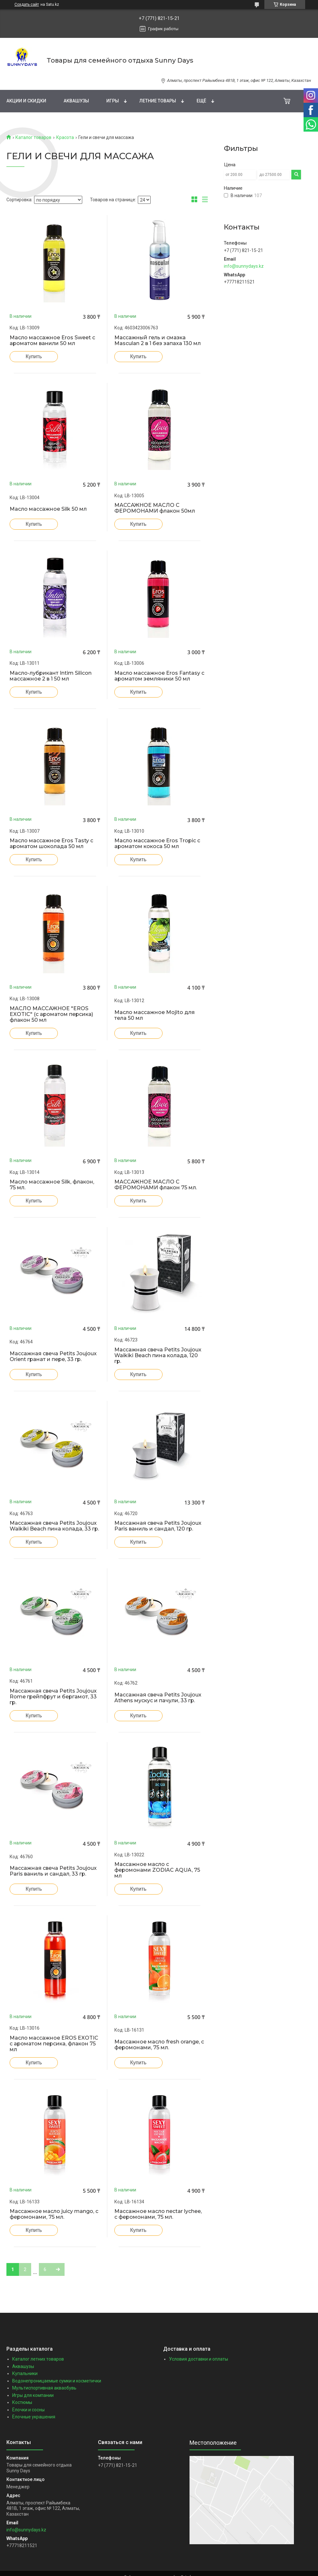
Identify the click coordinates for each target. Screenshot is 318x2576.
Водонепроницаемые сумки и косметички (56, 2380)
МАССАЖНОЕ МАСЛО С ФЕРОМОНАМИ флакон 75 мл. (155, 1185)
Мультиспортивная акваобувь (44, 2387)
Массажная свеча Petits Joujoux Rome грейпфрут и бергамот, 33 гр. (53, 1696)
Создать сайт (26, 4)
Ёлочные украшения (33, 2416)
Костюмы (22, 2402)
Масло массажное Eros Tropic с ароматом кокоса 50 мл (157, 843)
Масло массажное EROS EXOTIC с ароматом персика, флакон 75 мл (54, 2043)
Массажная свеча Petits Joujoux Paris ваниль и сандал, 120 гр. (157, 1526)
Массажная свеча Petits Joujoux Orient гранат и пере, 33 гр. (53, 1356)
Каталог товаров (33, 137)
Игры (112, 100)
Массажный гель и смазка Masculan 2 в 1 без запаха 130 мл (157, 340)
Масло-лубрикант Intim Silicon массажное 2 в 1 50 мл (51, 676)
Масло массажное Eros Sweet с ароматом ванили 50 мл (52, 340)
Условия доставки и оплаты (198, 2359)
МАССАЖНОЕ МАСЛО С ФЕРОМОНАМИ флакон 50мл (154, 508)
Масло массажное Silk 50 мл (48, 509)
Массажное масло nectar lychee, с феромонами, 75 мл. (158, 2214)
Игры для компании (33, 2395)
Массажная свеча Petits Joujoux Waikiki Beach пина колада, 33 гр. (54, 1526)
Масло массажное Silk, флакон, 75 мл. (52, 1185)
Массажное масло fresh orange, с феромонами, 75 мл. (159, 2045)
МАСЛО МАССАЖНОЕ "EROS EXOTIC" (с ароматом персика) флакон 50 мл (51, 1014)
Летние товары (157, 100)
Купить (34, 356)
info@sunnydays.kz (244, 266)
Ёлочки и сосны (28, 2409)
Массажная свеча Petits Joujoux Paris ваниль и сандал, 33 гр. (53, 1871)
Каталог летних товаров (38, 2359)
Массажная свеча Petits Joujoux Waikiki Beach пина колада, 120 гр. (157, 1355)
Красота (65, 137)
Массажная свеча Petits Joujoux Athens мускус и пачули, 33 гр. (157, 1698)
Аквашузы (76, 100)
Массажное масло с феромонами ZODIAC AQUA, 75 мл (157, 1870)
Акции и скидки (26, 100)
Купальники (25, 2373)
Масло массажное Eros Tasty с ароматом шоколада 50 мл (51, 843)
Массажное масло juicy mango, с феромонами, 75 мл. (54, 2214)
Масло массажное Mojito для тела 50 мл (154, 1015)
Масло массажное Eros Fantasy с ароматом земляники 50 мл (159, 676)
